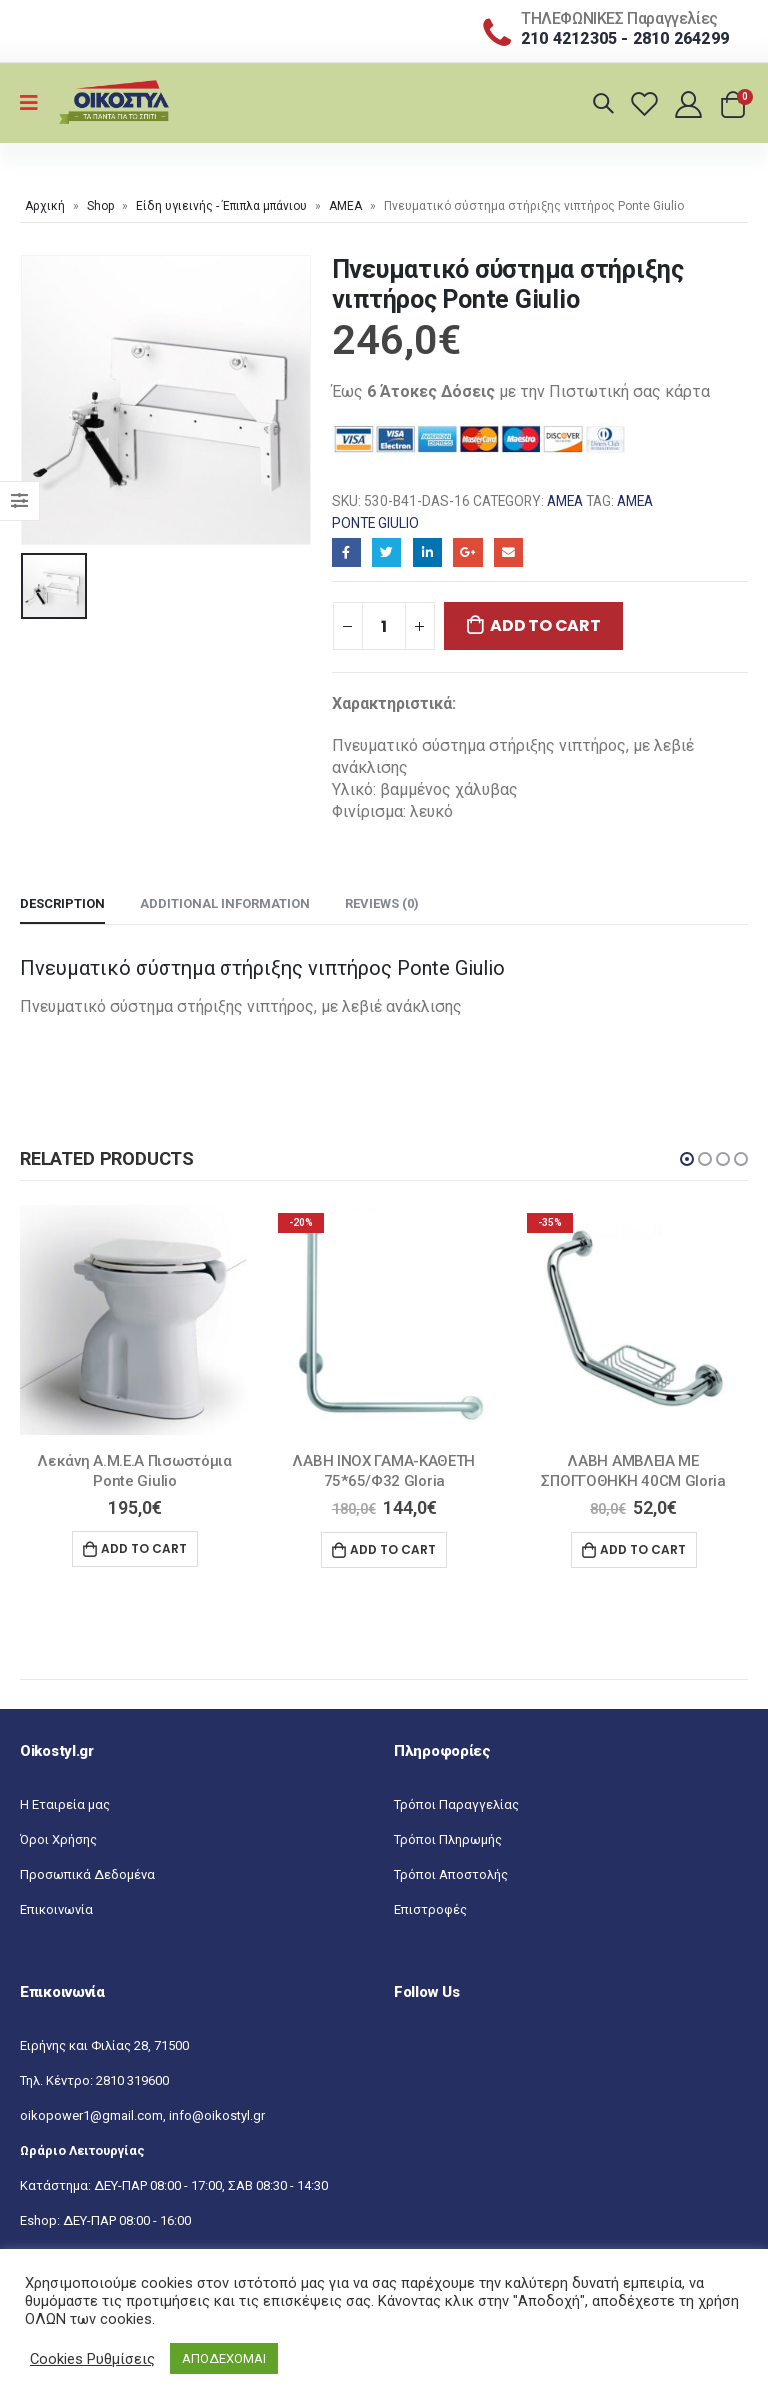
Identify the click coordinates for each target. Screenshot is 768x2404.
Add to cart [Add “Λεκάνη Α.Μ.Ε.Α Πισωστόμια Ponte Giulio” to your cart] (144, 1548)
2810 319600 (132, 2080)
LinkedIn (427, 552)
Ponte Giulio (375, 523)
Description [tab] (62, 903)
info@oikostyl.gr (217, 2115)
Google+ (467, 552)
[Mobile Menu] (35, 103)
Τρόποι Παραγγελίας (456, 1804)
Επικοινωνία (56, 1909)
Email (508, 552)
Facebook (346, 552)
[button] (687, 1159)
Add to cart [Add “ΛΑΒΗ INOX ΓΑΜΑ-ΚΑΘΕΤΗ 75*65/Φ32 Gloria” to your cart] (393, 1549)
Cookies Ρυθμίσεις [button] (92, 2359)
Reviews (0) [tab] (382, 903)
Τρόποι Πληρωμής (448, 1839)
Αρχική (45, 206)
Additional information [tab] (225, 903)
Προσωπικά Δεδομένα (87, 1874)
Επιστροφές (430, 1909)
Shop (100, 206)
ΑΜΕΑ (345, 206)
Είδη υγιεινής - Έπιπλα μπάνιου (221, 206)
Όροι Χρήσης (58, 1839)
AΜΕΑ (635, 501)
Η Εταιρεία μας (65, 1804)
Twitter (386, 552)
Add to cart (545, 625)
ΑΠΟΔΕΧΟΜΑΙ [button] (224, 2358)
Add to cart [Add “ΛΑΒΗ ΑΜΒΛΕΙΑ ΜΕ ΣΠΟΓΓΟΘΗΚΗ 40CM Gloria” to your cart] (643, 1549)
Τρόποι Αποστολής (451, 1874)
